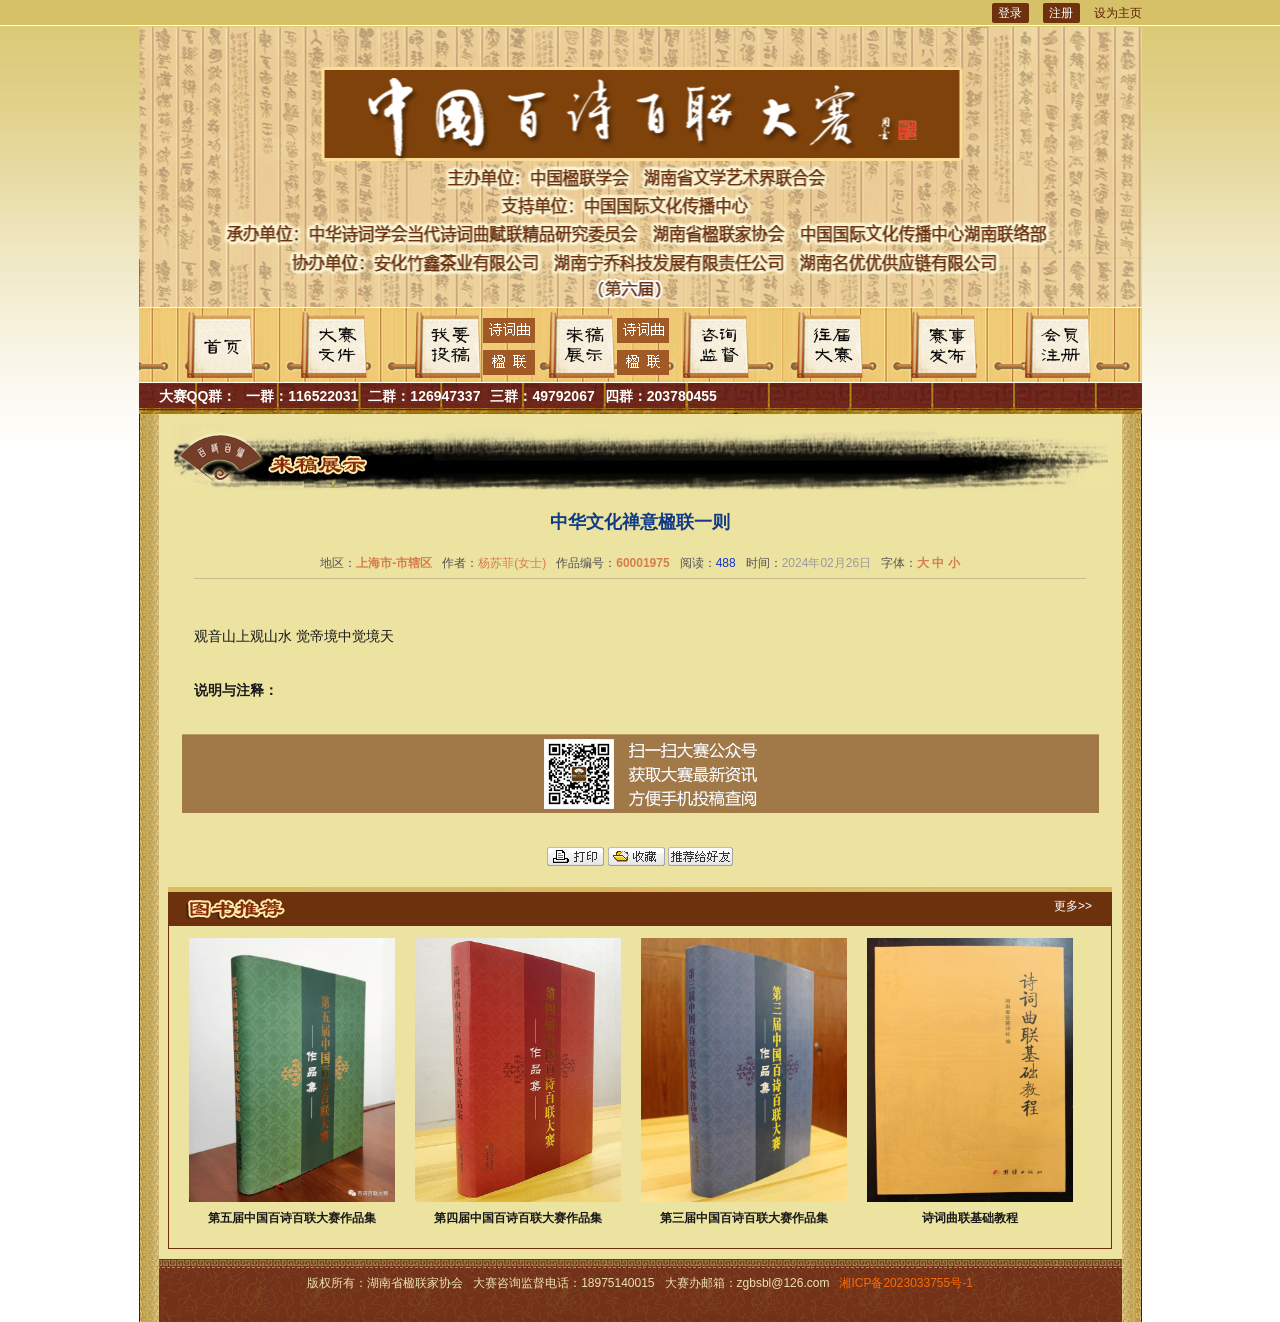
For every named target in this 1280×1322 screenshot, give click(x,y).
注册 (1061, 13)
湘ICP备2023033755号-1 (905, 1283)
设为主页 (1118, 13)
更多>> (1073, 906)
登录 (1010, 13)
